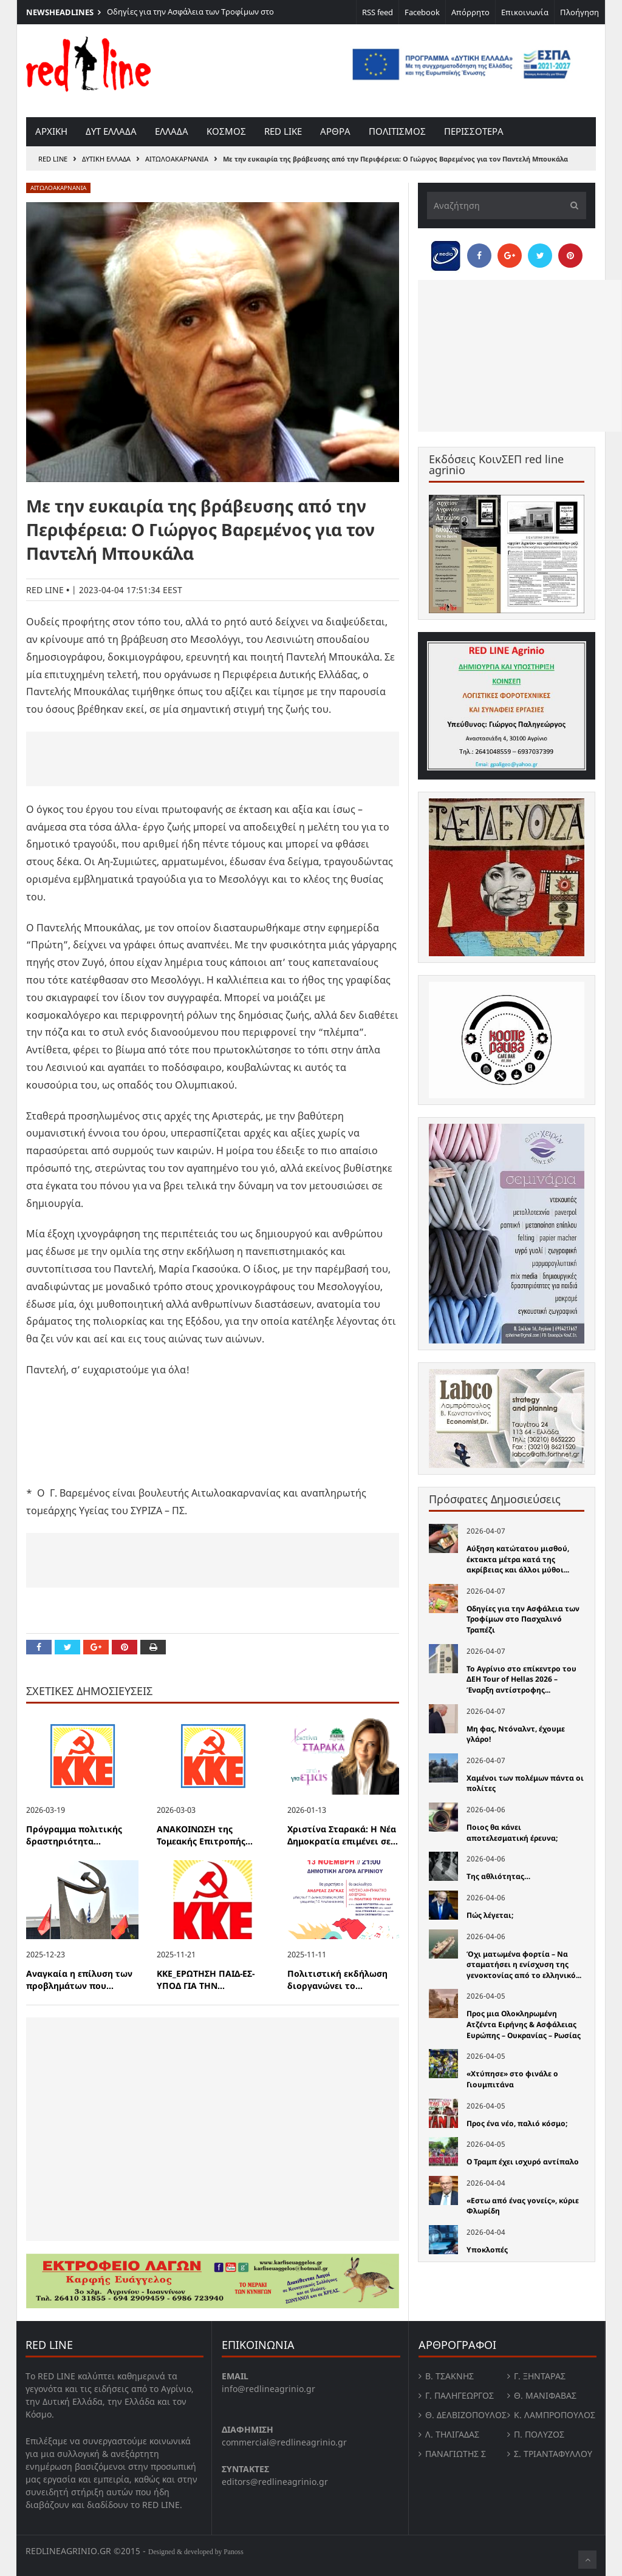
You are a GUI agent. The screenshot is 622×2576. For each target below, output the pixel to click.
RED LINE (52, 158)
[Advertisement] (212, 759)
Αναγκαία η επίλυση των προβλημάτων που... (79, 1980)
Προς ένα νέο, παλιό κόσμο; (516, 2123)
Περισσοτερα (474, 131)
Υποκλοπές (487, 2250)
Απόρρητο (470, 12)
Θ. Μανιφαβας (545, 2395)
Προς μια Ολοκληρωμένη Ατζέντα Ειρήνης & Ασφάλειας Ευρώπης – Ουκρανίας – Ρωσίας (523, 2024)
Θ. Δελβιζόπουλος (466, 2415)
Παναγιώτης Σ (455, 2453)
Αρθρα (335, 131)
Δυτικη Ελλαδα (106, 158)
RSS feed (377, 12)
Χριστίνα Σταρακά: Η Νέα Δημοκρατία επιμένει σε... (342, 1835)
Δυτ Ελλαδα (111, 131)
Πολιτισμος (397, 131)
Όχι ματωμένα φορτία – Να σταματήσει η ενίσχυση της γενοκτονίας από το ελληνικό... (523, 1964)
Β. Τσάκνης (449, 2376)
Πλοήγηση (579, 12)
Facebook (422, 12)
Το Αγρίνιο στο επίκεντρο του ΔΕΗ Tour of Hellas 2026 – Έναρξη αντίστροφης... (521, 1679)
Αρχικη (51, 131)
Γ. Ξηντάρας (540, 2376)
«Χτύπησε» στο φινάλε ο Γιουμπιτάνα (512, 2079)
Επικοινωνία (525, 12)
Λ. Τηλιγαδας (452, 2434)
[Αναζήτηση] (506, 205)
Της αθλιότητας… (498, 1876)
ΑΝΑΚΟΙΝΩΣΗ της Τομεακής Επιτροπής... (205, 1835)
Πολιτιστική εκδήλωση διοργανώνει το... (337, 1980)
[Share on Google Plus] (96, 1647)
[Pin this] (124, 1647)
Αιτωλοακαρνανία (176, 158)
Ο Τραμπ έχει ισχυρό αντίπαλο (522, 2161)
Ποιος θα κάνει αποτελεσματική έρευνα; (512, 1832)
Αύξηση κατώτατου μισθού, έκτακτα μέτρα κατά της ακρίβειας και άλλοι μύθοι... (517, 1559)
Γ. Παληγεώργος (459, 2395)
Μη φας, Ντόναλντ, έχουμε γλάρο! (515, 1734)
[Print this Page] (153, 1647)
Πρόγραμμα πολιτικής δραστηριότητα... (74, 1835)
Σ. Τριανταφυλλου (553, 2453)
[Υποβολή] (571, 205)
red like (283, 131)
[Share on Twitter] (67, 1647)
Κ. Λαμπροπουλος (554, 2415)
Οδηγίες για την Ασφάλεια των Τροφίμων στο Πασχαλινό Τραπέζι (522, 1619)
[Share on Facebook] (39, 1647)
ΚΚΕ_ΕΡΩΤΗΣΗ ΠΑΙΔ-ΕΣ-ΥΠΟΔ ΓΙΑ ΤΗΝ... (206, 1980)
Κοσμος (226, 131)
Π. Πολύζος (539, 2434)
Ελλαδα (171, 131)
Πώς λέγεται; (489, 1915)
